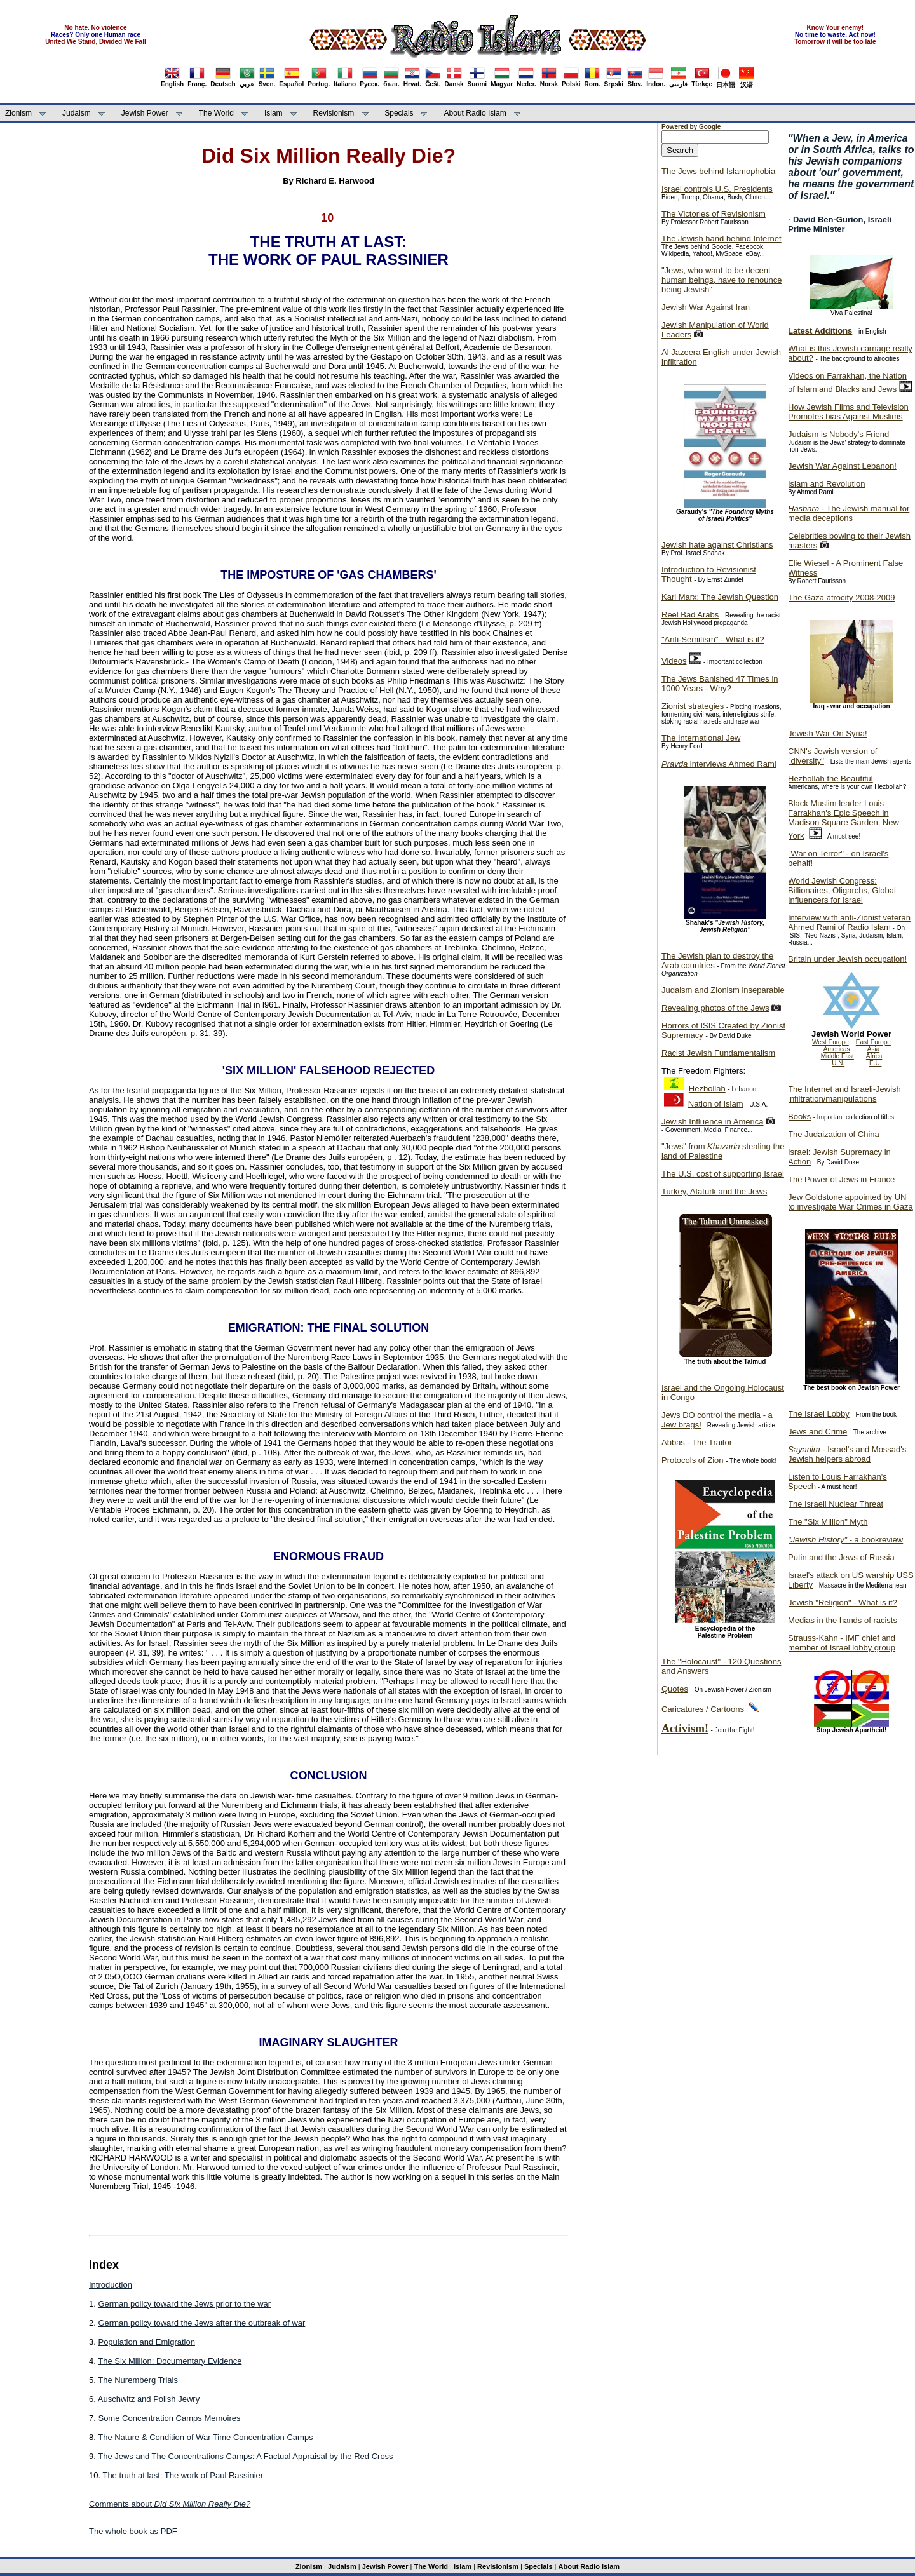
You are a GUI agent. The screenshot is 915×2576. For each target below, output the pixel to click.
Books (799, 1116)
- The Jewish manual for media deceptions (848, 513)
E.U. (875, 1063)
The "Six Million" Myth (828, 1522)
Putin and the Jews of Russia (841, 1557)
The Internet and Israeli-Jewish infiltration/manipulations (844, 1093)
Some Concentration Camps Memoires (169, 2418)
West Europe (830, 1042)
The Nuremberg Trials (138, 2380)
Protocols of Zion (692, 1460)
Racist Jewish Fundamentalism (718, 1053)
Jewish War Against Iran (705, 307)
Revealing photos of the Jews (715, 1008)
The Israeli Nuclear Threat (835, 1504)
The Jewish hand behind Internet (721, 238)
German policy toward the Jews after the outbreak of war (201, 2323)
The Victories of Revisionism (713, 214)
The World (216, 113)
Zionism (18, 113)
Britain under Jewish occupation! (847, 959)
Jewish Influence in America (712, 1121)
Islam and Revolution (826, 484)
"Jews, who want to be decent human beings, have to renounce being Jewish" (721, 280)
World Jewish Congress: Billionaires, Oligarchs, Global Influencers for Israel (842, 890)
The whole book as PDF (133, 2531)
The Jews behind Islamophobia (718, 171)
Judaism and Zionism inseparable (723, 990)
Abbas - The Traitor (696, 1442)
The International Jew (700, 738)
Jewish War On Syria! (827, 733)
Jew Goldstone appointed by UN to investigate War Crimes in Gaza (850, 1201)
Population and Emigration (146, 2342)
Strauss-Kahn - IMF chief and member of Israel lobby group (841, 1642)
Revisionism (334, 113)
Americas (837, 1049)
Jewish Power (144, 113)
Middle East (837, 1056)
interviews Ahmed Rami (718, 764)
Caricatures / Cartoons (702, 1709)
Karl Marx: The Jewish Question (719, 597)
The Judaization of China (833, 1134)
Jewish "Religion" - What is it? (842, 1602)
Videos (674, 661)
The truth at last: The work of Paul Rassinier (182, 2475)
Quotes (674, 1689)
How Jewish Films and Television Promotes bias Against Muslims (848, 411)
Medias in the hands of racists (842, 1620)
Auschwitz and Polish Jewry (149, 2399)
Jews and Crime (817, 1431)
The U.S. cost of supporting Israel (722, 1173)
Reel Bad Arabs (690, 614)
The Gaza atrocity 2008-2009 (841, 597)
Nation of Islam (715, 1104)
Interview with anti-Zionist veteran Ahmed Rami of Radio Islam (849, 922)
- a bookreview (845, 1539)
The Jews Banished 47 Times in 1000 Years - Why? (719, 683)
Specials (398, 113)
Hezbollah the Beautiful (830, 778)
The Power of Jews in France (841, 1179)
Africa (874, 1056)
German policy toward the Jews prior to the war (184, 2304)
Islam (273, 113)
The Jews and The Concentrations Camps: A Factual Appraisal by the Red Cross (245, 2456)
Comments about (169, 2504)
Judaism (76, 113)
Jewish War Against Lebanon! (842, 466)
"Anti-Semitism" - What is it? (712, 639)
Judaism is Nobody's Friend (838, 434)
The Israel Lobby (819, 1414)
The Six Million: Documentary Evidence (169, 2361)
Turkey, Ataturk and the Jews (714, 1191)
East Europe (873, 1042)
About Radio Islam (475, 113)
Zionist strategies (692, 706)
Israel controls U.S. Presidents (717, 189)
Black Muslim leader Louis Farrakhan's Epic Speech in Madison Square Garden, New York (843, 819)
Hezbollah (707, 1088)
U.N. (838, 1063)
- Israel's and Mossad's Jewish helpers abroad (847, 1454)
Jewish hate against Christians (717, 545)
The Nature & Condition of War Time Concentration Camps (205, 2437)
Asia (873, 1049)
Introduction (110, 2284)
